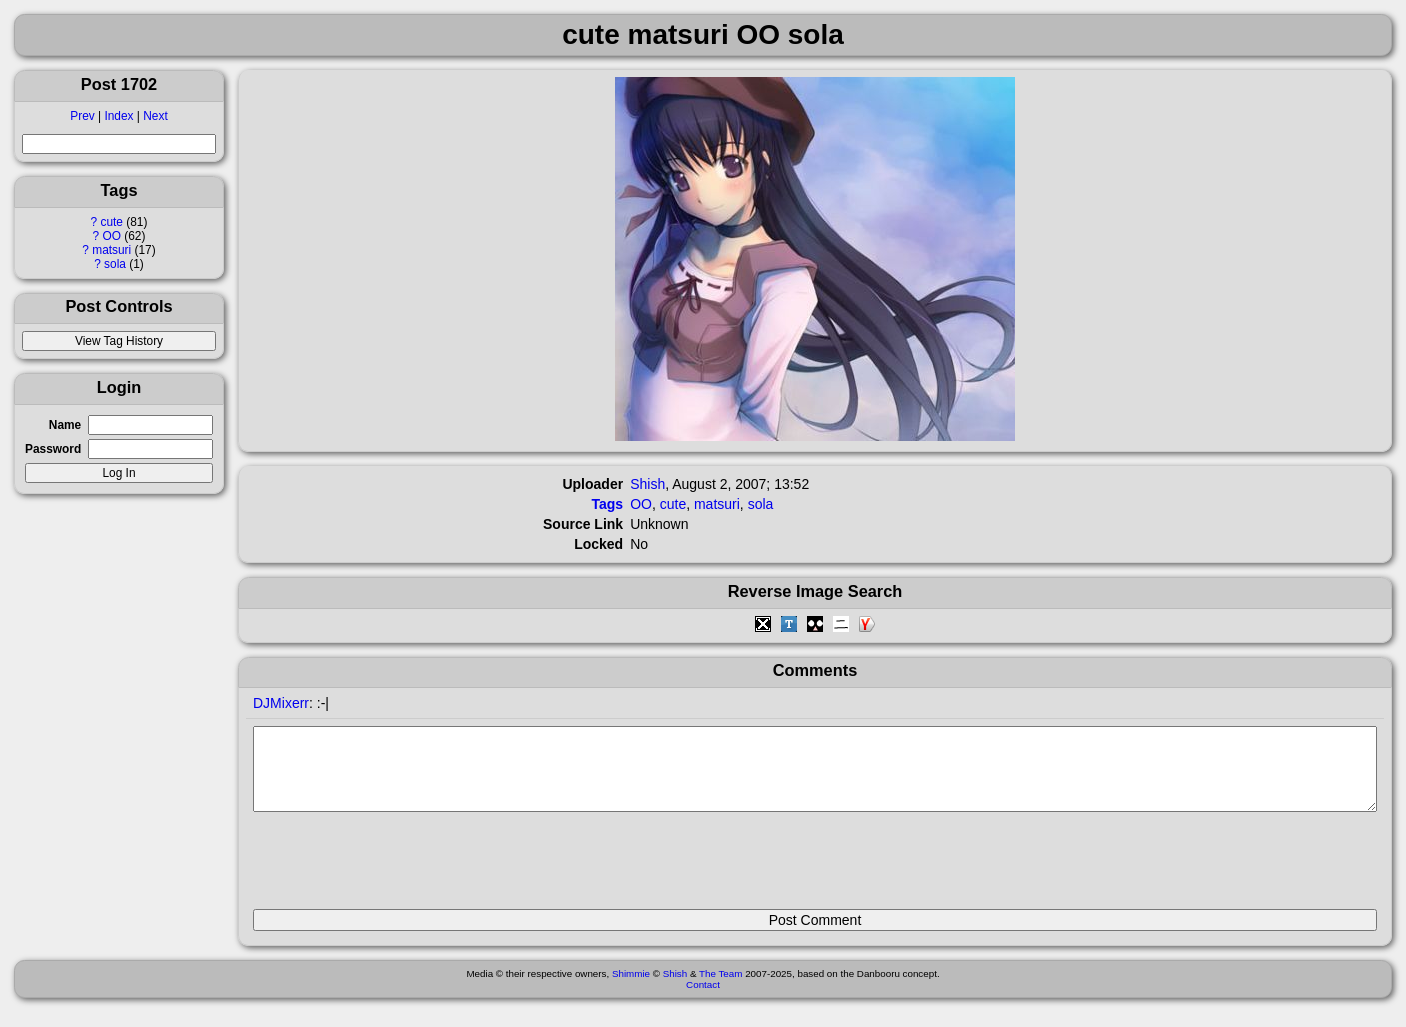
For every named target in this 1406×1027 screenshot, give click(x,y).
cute (111, 222)
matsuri (111, 250)
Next (155, 116)
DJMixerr (281, 703)
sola (115, 264)
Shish (647, 484)
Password (53, 449)
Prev (82, 116)
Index (118, 116)
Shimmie (631, 988)
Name (65, 425)
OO (111, 236)
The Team (720, 988)
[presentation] (405, 869)
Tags (608, 504)
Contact (703, 999)
